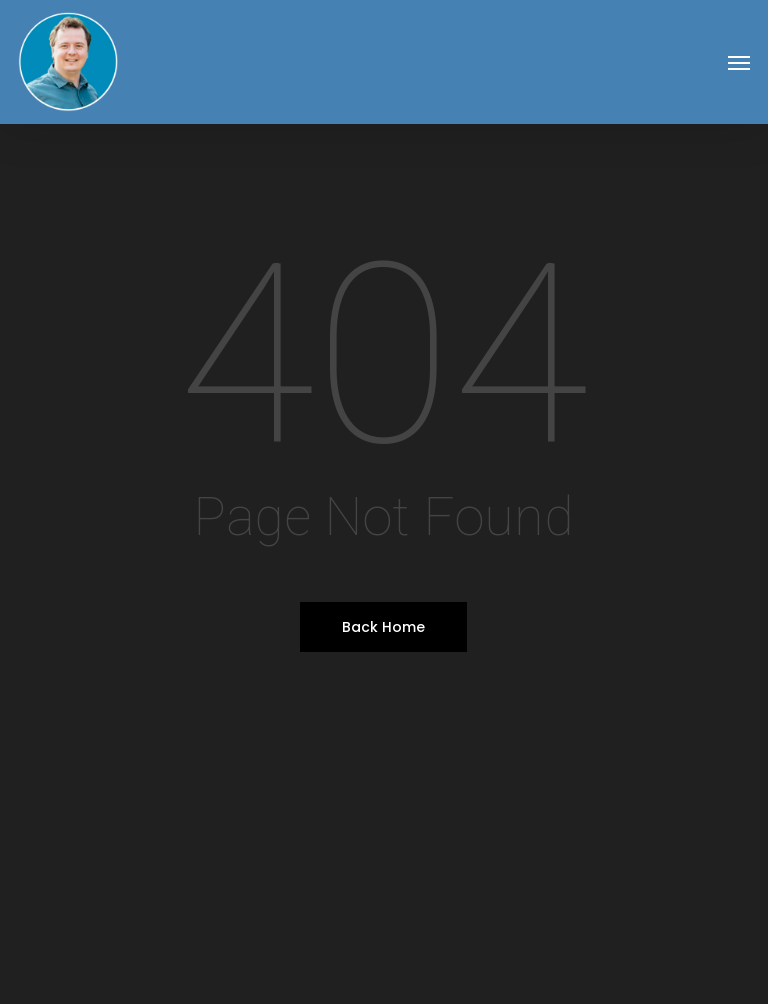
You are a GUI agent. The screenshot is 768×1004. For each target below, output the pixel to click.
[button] (739, 62)
